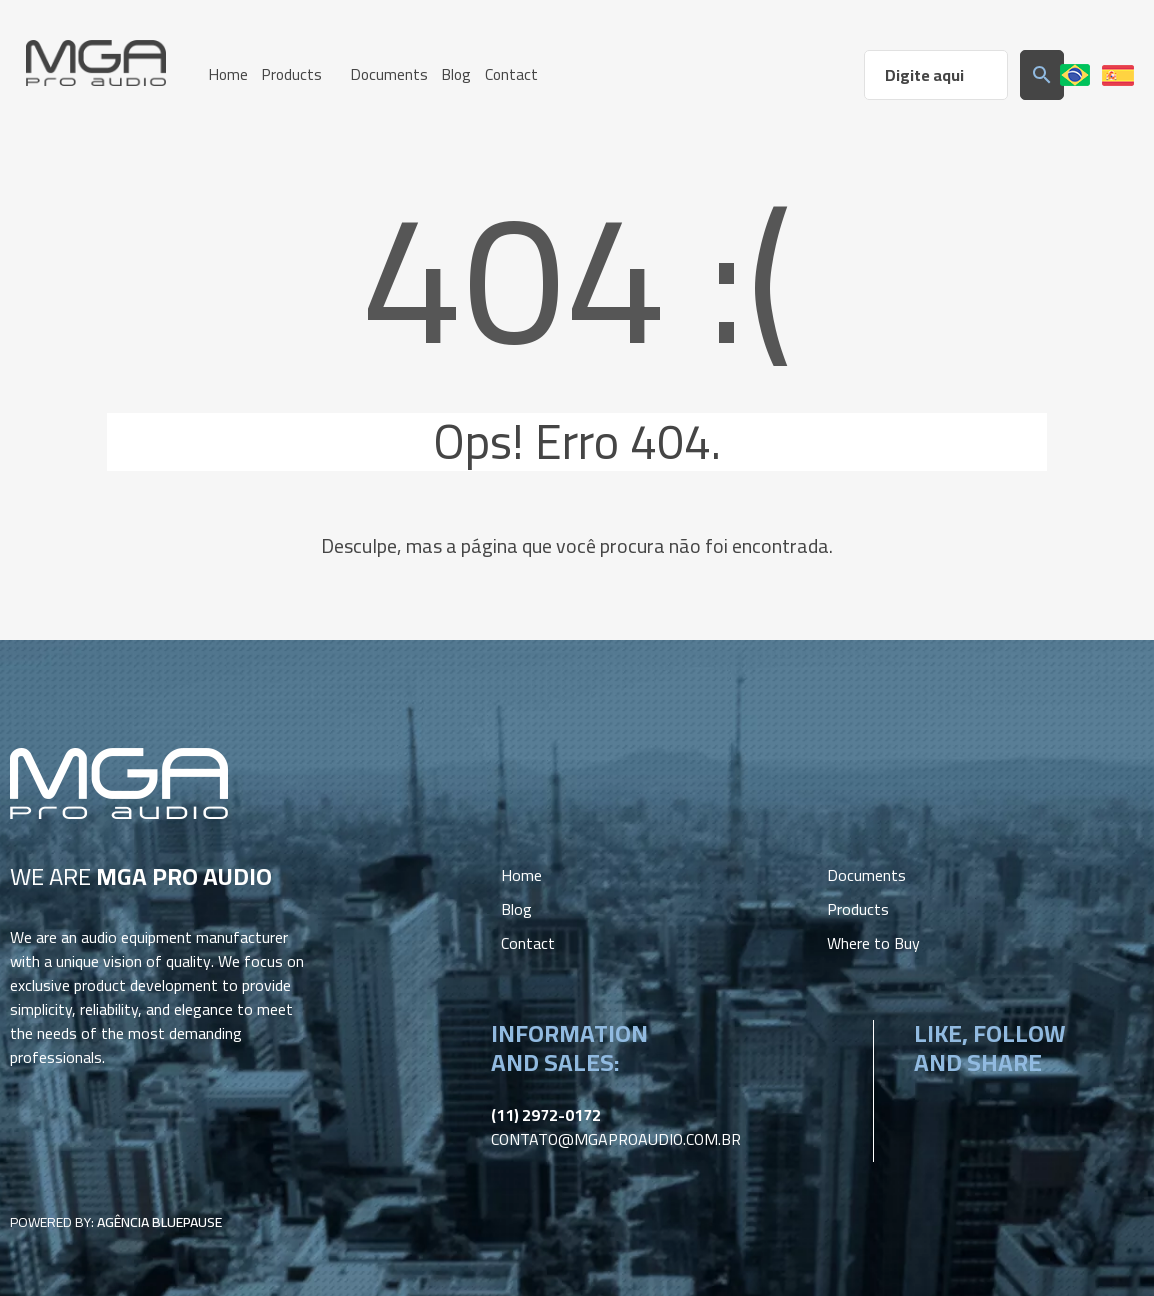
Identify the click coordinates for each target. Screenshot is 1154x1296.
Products (858, 907)
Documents (866, 873)
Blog (516, 907)
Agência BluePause (159, 1220)
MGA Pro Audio (96, 63)
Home (521, 873)
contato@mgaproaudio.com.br (616, 1137)
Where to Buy (873, 941)
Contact (528, 941)
